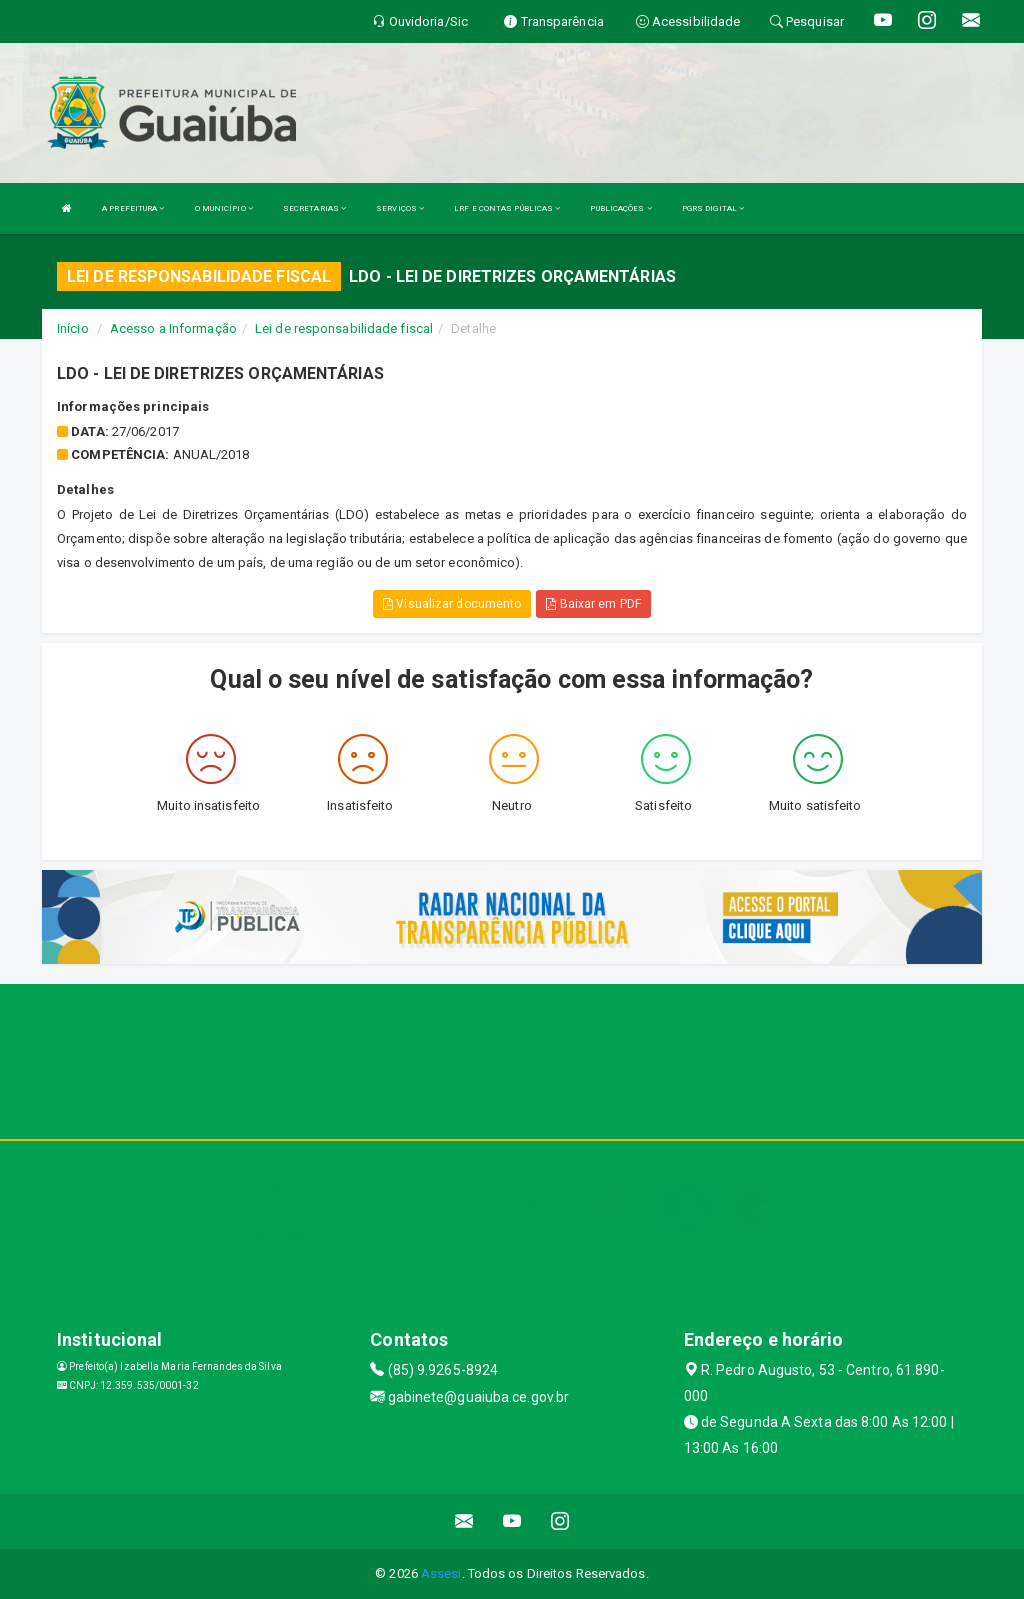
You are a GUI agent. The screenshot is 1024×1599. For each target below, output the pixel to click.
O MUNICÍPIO (224, 208)
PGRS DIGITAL (713, 208)
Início (73, 328)
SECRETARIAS (314, 208)
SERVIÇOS (400, 208)
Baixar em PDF (593, 604)
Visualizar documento (452, 604)
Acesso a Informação (173, 328)
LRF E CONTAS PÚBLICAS (507, 208)
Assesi (441, 1573)
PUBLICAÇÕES (620, 208)
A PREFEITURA (133, 208)
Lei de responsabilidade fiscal (344, 328)
